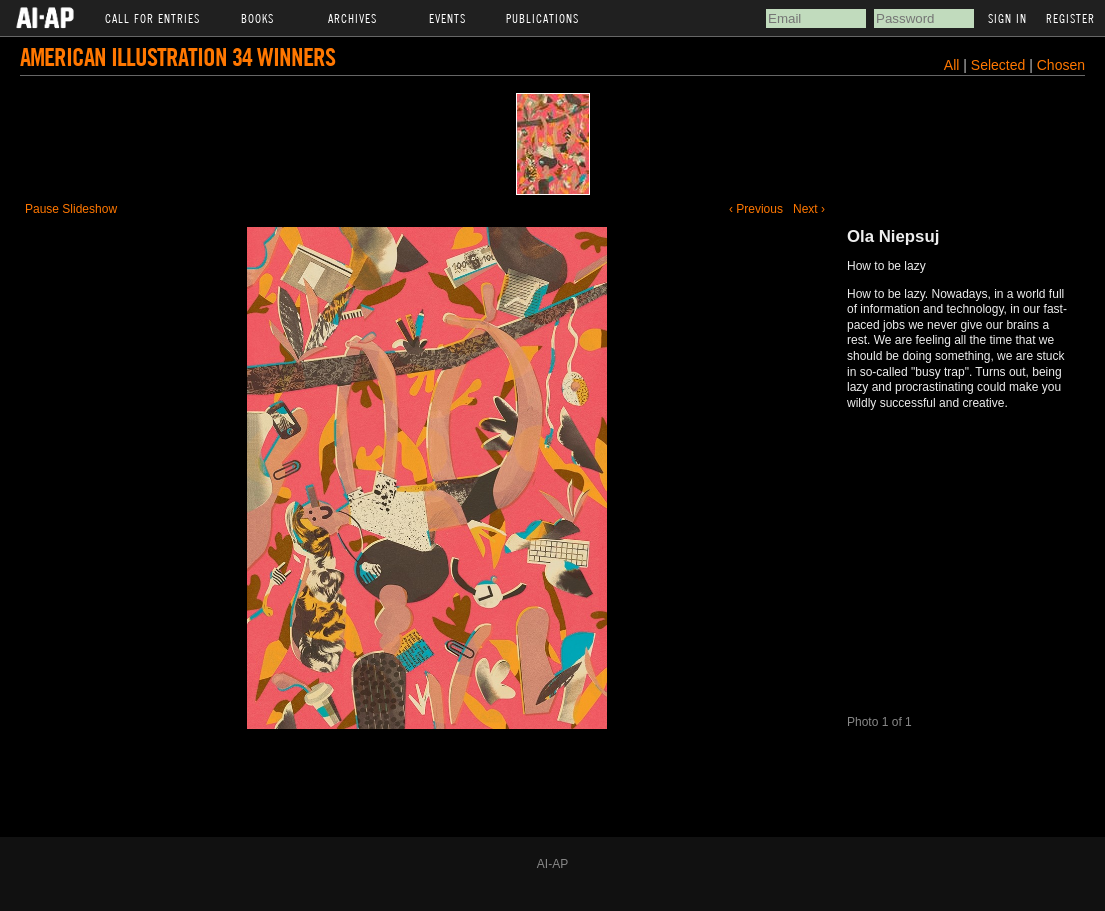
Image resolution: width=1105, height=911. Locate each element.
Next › (809, 209)
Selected (1000, 65)
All (952, 65)
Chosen (1061, 65)
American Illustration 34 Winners (177, 56)
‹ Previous (756, 209)
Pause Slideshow (71, 209)
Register (1070, 18)
